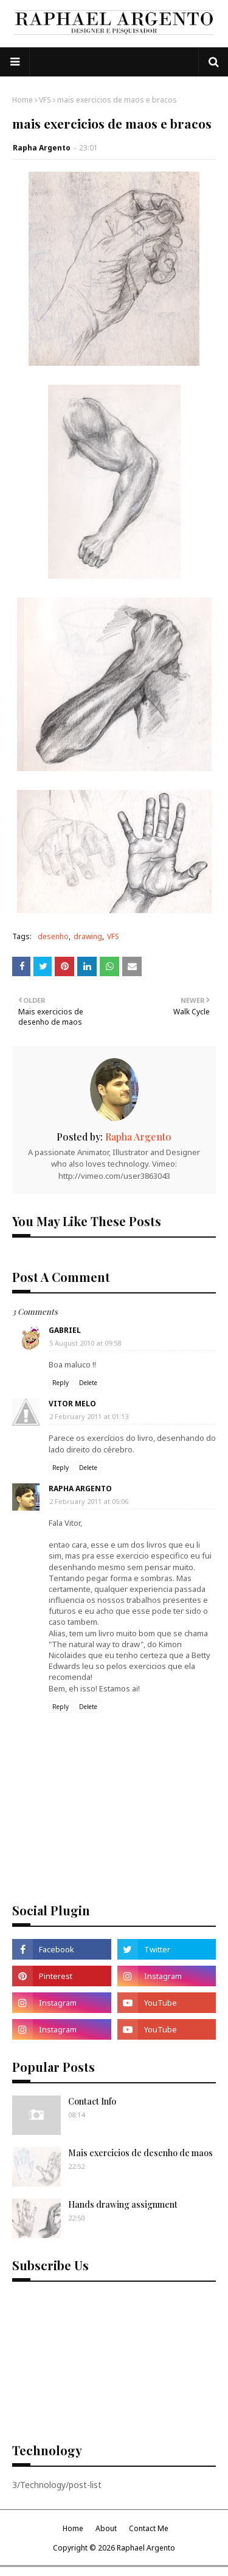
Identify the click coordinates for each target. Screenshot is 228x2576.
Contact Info (92, 2101)
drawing (88, 936)
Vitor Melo (72, 1403)
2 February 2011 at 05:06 (88, 1501)
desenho (53, 936)
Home (22, 100)
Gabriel (65, 1330)
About (106, 2528)
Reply (60, 1382)
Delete (88, 1382)
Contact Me (148, 2528)
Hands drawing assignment (123, 2204)
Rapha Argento (42, 148)
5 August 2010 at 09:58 (85, 1342)
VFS (45, 100)
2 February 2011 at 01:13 (88, 1416)
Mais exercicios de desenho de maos (140, 2153)
